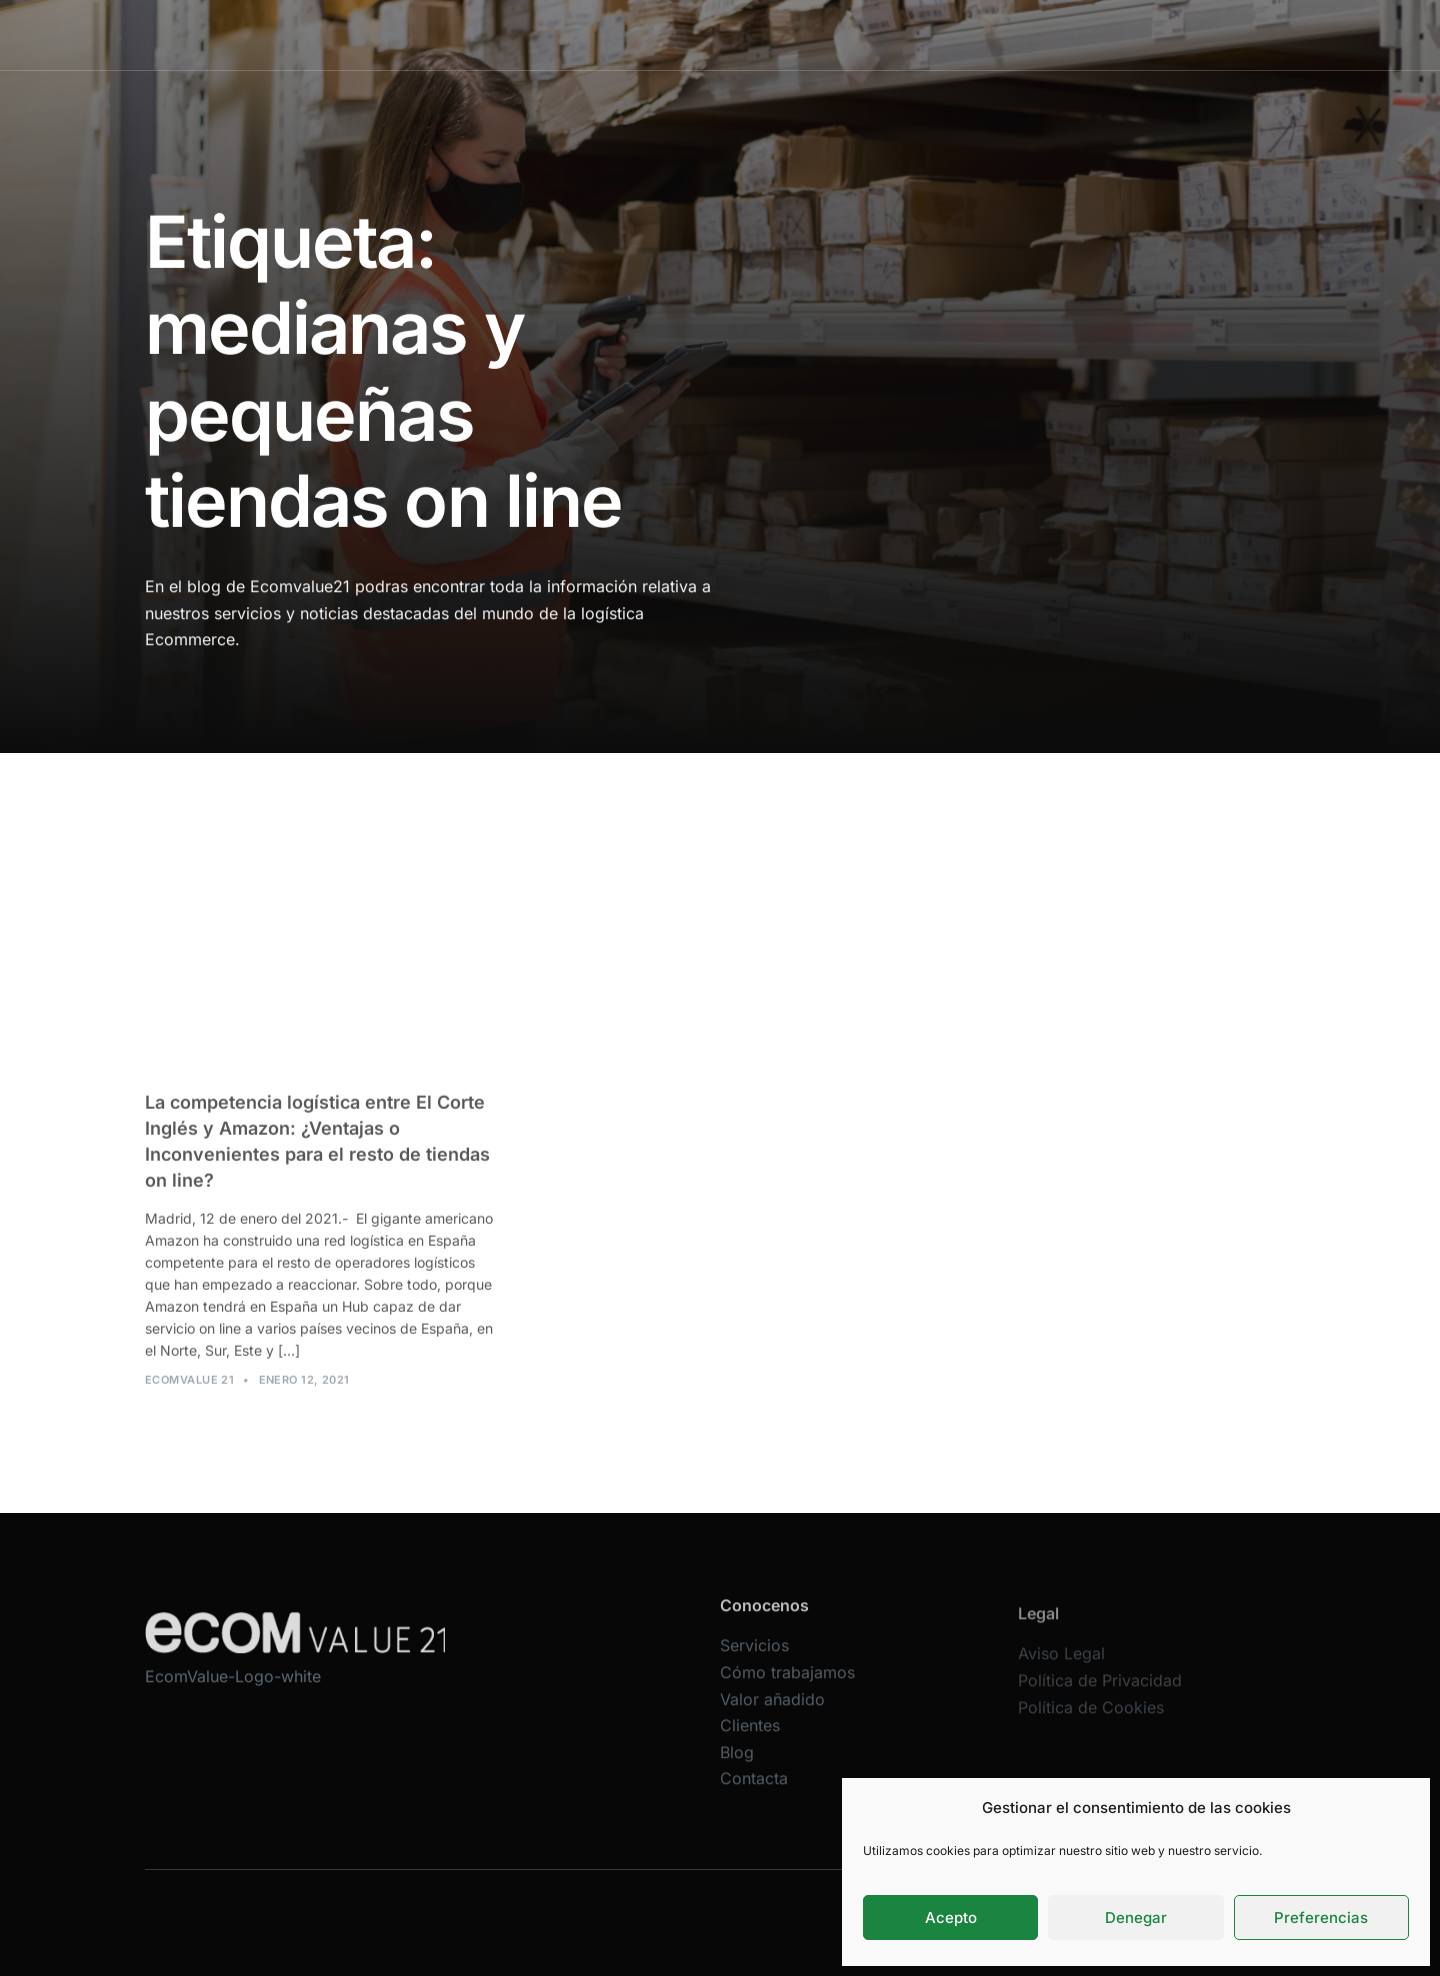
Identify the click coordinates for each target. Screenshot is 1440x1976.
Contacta (1093, 34)
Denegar (1136, 1917)
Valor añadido (842, 34)
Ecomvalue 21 (189, 1392)
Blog (1018, 34)
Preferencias (1321, 1917)
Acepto (951, 1917)
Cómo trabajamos (707, 34)
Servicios (588, 34)
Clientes (945, 34)
